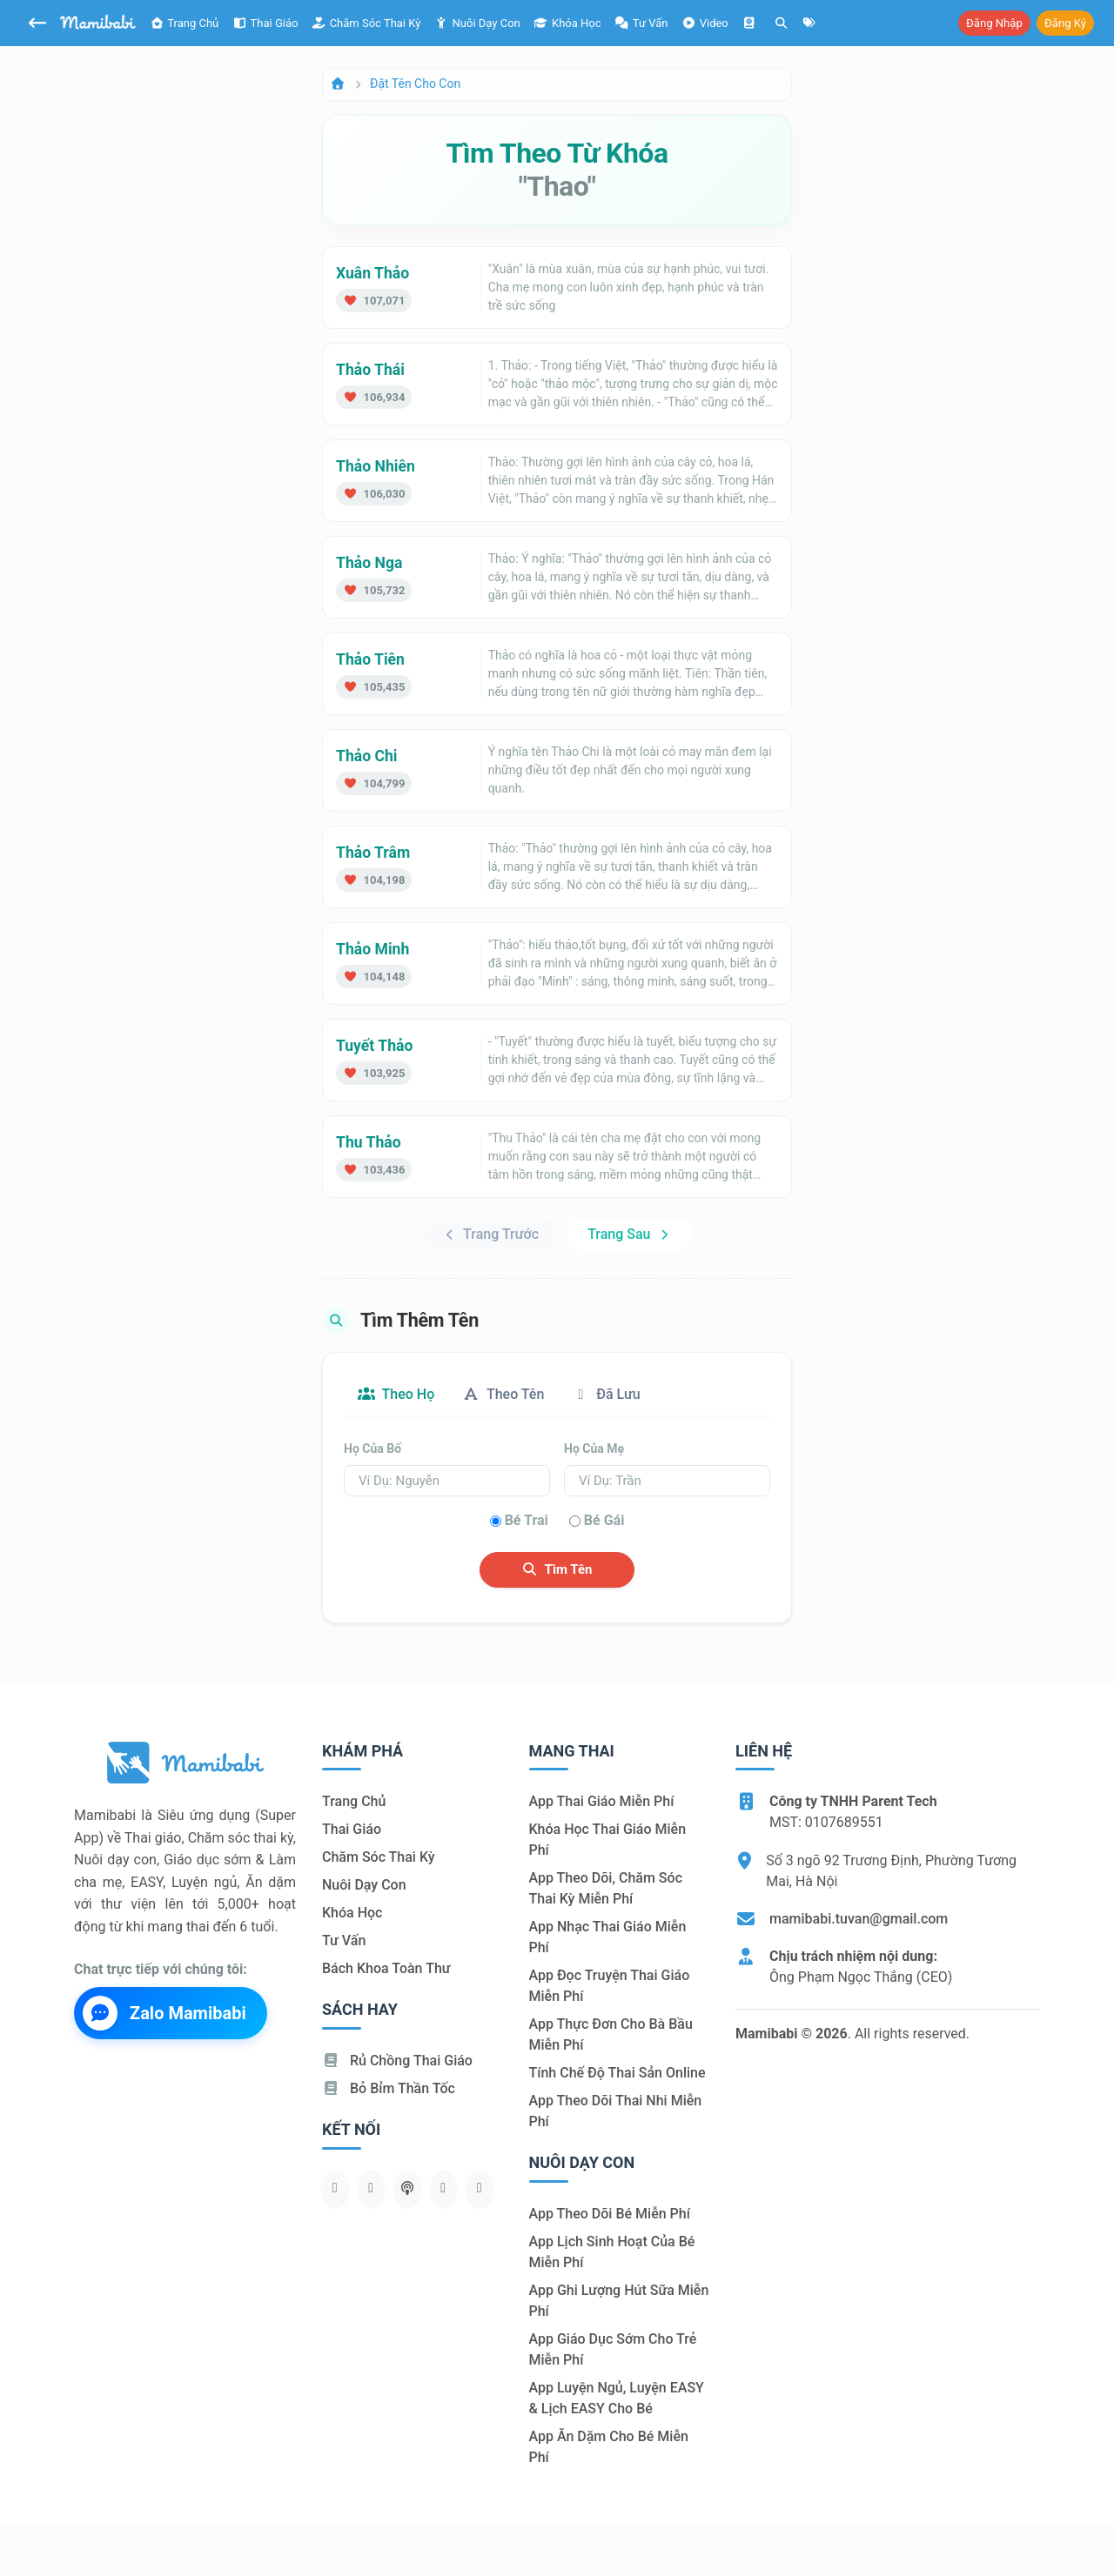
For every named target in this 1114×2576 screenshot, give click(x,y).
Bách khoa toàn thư (386, 1968)
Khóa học (567, 23)
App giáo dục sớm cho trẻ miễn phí (613, 2349)
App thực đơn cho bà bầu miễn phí (611, 2034)
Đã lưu (606, 1394)
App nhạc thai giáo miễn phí (608, 1937)
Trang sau (629, 1234)
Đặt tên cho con (415, 83)
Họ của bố (372, 1448)
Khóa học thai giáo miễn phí (608, 1839)
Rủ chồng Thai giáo (397, 2060)
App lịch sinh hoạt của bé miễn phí (612, 2252)
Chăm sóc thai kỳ (366, 23)
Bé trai (526, 1520)
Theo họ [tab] (396, 1394)
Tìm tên (557, 1569)
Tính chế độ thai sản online (617, 2072)
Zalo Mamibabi (164, 2013)
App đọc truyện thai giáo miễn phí (609, 1985)
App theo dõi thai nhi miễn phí (615, 2111)
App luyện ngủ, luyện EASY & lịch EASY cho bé (616, 2398)
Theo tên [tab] (503, 1394)
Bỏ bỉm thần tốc (388, 2088)
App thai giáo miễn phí (601, 1801)
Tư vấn (344, 1940)
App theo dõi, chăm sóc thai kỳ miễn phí (605, 1888)
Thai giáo (265, 23)
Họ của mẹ (594, 1448)
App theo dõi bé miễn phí (609, 2213)
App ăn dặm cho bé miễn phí (608, 2447)
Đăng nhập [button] (994, 23)
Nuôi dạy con (477, 23)
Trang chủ (184, 23)
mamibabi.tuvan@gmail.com (858, 1918)
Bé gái (604, 1520)
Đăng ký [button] (1065, 23)
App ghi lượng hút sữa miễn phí (619, 2300)
